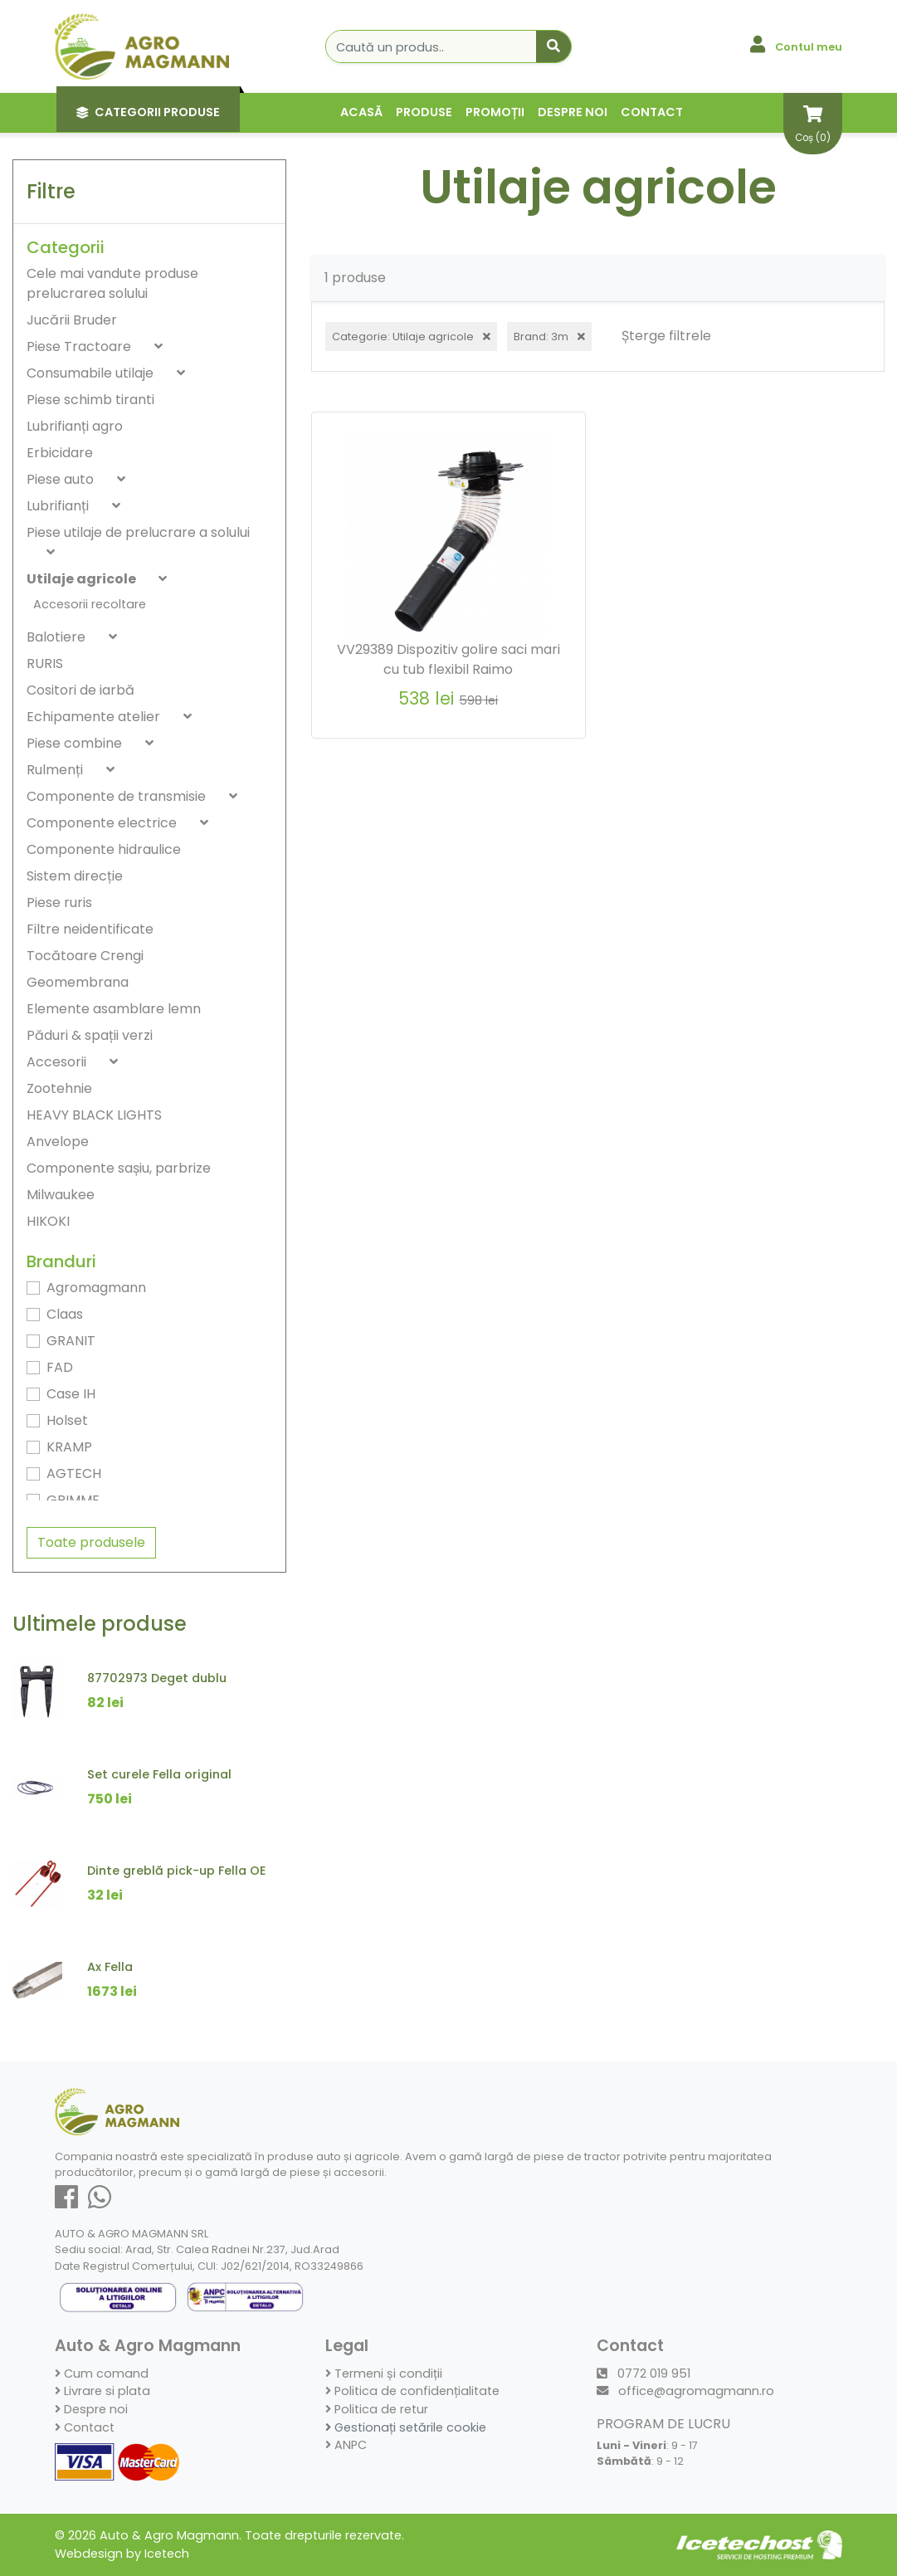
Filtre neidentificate (90, 929)
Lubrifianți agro (75, 426)
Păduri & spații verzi (90, 1035)
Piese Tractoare (80, 346)
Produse (424, 112)
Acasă (361, 112)
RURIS (45, 663)
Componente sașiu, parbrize (119, 1168)
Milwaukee (61, 1194)
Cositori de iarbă (80, 690)
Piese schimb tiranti (90, 399)
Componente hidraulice (104, 849)
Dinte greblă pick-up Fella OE (176, 1870)
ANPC (346, 2445)
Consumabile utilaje (92, 373)
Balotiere (58, 636)
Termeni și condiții (383, 2373)
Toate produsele (91, 1542)
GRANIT (70, 1340)
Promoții (495, 112)
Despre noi (572, 112)
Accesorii (58, 1061)
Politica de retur (376, 2409)
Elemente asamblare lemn (114, 1008)
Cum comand (102, 2373)
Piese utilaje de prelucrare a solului (138, 532)
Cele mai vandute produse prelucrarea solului (112, 283)
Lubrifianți (59, 505)
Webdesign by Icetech (122, 2553)
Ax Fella (110, 1967)
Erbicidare (60, 452)
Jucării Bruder (72, 319)
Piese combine (76, 743)
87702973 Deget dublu (157, 1678)
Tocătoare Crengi (85, 955)
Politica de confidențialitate (412, 2391)
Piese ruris (59, 902)
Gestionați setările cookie (405, 2427)
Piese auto (62, 479)
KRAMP (69, 1446)
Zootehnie (59, 1088)
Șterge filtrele (666, 335)
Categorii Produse (148, 112)
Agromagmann (96, 1287)
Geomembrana (78, 982)
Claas (64, 1314)
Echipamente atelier (95, 716)
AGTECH (73, 1473)
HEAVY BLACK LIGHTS (94, 1115)
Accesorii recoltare (89, 604)
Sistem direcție (75, 876)
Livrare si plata (102, 2391)
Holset (67, 1420)
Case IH (70, 1393)
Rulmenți (56, 769)
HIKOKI (48, 1221)
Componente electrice (103, 822)
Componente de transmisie (118, 796)
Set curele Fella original (159, 1774)
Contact (652, 112)
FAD (59, 1367)
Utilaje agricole (83, 578)
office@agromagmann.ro (685, 2391)
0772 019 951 (643, 2373)
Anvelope (58, 1141)
